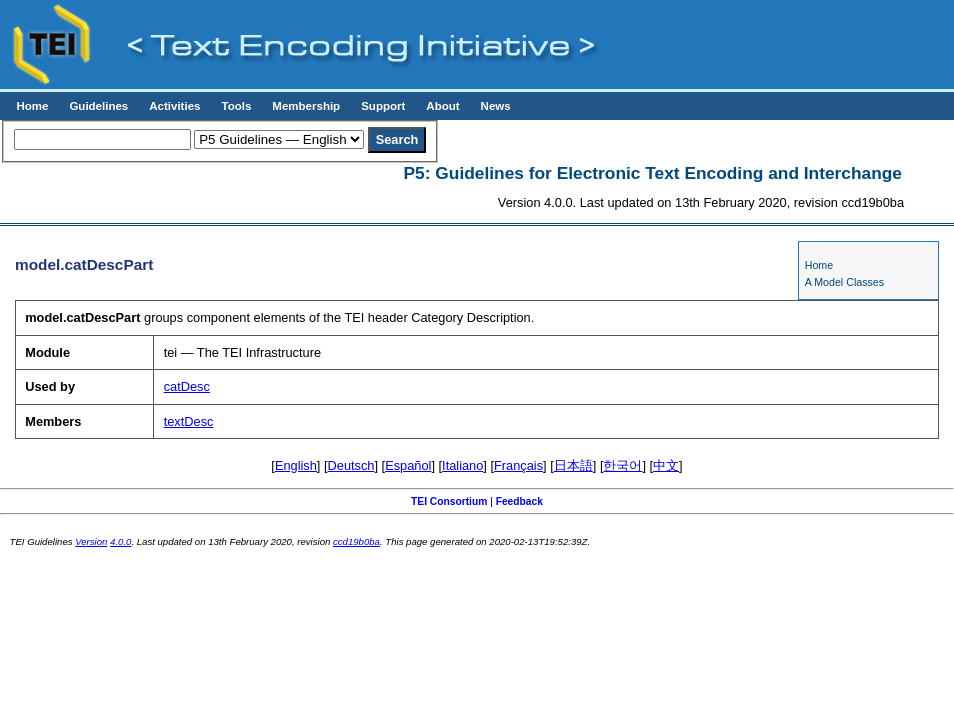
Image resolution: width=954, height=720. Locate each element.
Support (383, 106)
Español (408, 465)
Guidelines (98, 106)
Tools (236, 106)
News (496, 106)
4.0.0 (120, 541)
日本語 (573, 465)
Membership (306, 106)
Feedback (519, 501)
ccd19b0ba (356, 541)
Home (32, 106)
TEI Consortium (449, 501)
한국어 (622, 465)
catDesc (187, 386)
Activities (174, 106)
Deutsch (351, 465)
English (296, 465)
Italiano (462, 465)
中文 (666, 465)
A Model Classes (844, 282)
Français (518, 465)
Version (91, 541)
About (442, 106)
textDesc (189, 421)
